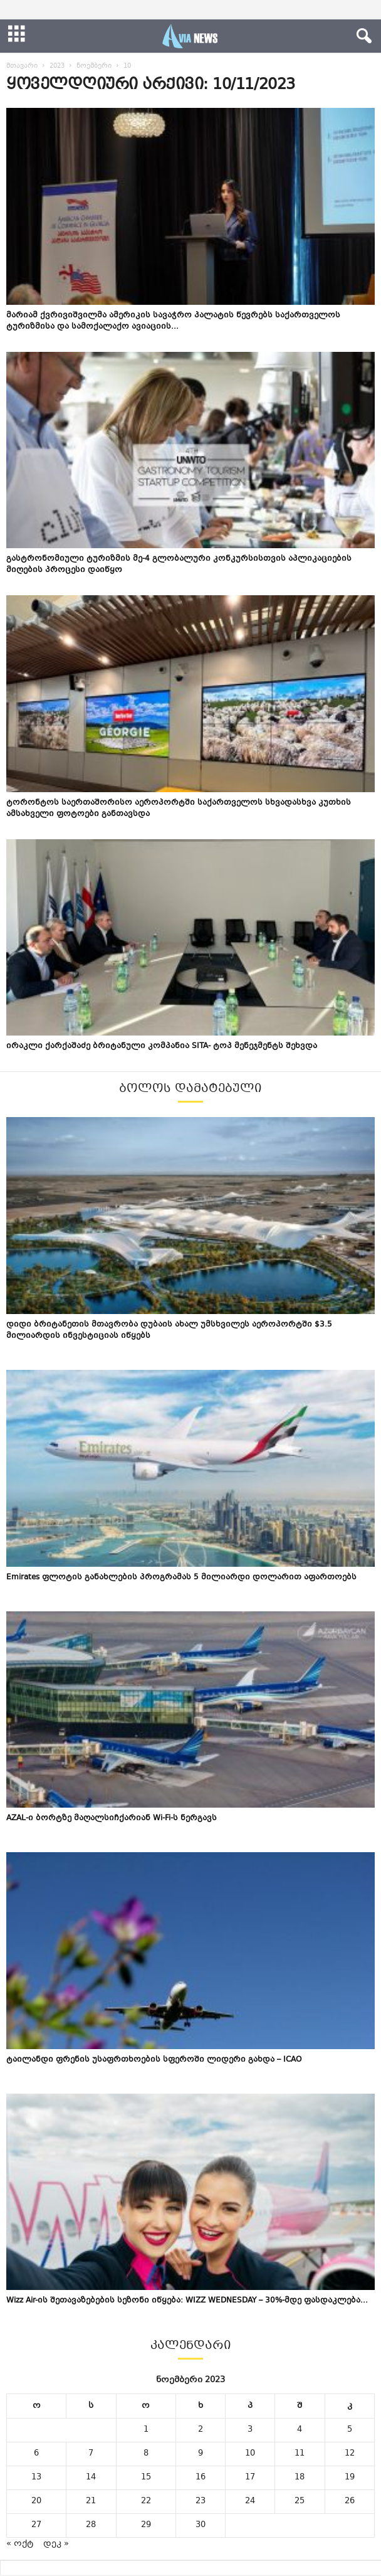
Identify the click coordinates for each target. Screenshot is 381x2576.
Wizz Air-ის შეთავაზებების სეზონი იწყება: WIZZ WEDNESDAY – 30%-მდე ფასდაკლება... (187, 2300)
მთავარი (22, 66)
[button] (361, 36)
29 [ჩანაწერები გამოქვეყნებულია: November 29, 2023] (146, 2525)
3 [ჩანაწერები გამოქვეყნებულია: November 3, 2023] (250, 2430)
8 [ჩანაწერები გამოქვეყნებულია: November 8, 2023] (146, 2453)
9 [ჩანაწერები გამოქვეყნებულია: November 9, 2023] (200, 2453)
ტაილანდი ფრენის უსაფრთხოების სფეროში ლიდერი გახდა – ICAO (153, 2059)
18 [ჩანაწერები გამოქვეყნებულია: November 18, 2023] (300, 2477)
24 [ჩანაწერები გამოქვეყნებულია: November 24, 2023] (250, 2501)
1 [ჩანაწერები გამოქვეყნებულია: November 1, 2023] (146, 2430)
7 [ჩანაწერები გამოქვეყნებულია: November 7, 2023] (90, 2453)
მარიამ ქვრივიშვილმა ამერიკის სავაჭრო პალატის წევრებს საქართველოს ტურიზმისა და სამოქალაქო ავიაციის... (173, 321)
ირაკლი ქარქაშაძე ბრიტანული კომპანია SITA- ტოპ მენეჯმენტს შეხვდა (161, 1046)
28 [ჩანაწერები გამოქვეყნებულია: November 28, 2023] (91, 2525)
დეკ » (56, 2544)
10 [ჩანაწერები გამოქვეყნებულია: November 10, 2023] (250, 2453)
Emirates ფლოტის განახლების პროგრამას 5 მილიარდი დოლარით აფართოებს (181, 1577)
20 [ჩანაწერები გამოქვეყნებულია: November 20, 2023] (36, 2501)
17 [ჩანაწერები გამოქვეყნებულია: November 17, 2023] (250, 2477)
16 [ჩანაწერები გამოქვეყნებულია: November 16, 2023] (201, 2477)
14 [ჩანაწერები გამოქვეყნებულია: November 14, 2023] (91, 2477)
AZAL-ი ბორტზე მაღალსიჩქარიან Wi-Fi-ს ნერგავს (111, 1818)
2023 (57, 66)
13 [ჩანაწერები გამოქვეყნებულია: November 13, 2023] (36, 2477)
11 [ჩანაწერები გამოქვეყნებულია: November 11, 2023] (300, 2453)
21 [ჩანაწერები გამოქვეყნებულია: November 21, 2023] (91, 2501)
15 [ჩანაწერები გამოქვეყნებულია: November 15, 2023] (146, 2477)
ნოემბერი (94, 66)
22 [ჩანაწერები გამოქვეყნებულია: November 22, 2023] (146, 2501)
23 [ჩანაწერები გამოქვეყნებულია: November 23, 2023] (201, 2501)
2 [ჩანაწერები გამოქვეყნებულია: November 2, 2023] (200, 2430)
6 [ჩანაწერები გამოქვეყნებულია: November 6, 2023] (36, 2453)
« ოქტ (19, 2544)
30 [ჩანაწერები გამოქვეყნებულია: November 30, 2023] (201, 2525)
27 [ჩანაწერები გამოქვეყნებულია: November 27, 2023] (36, 2525)
